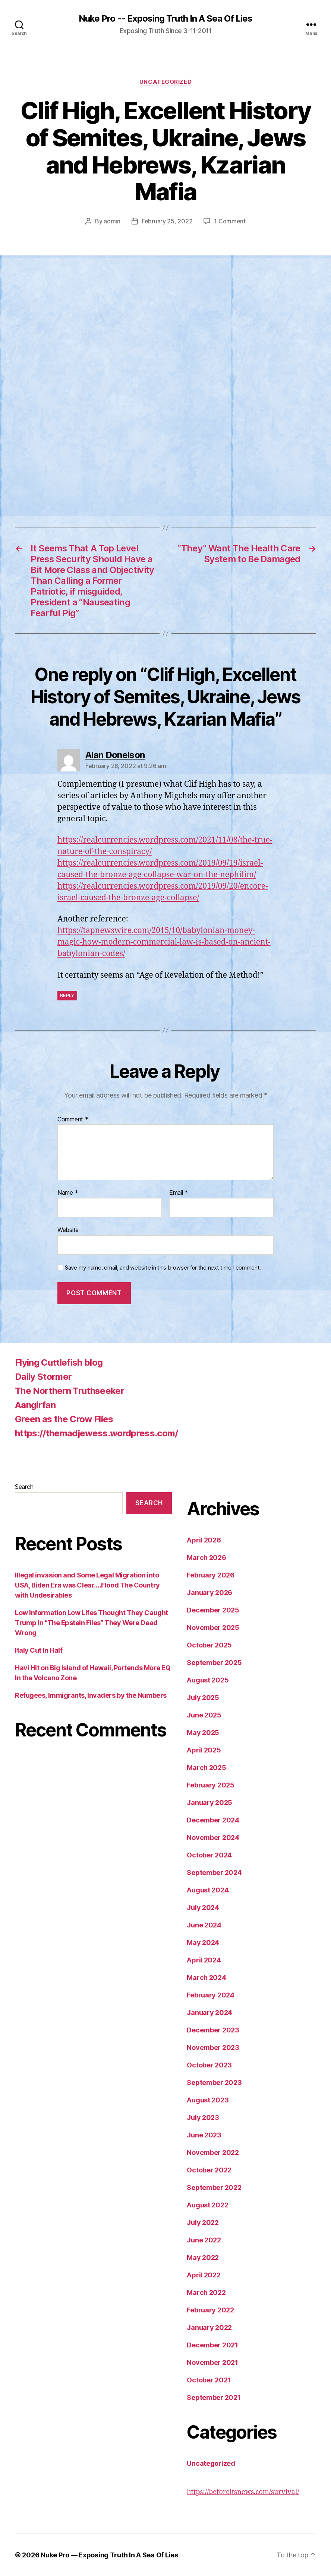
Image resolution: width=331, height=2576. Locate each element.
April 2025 (204, 1750)
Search (24, 1486)
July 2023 (203, 2117)
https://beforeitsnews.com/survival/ (243, 2492)
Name (67, 1193)
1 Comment (230, 221)
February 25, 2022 (167, 221)
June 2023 (204, 2135)
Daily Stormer (43, 1376)
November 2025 (213, 1627)
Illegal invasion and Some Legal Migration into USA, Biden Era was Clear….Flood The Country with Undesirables (87, 1585)
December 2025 (213, 1610)
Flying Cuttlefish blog (59, 1362)
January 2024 (209, 2012)
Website (68, 1229)
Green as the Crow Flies (64, 1419)
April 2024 (204, 1960)
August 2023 (207, 2100)
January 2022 (209, 2327)
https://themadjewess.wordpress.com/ (96, 1433)
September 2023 (214, 2082)
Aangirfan (35, 1405)
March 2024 (206, 1977)
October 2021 (209, 2380)
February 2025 (210, 1785)
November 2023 (213, 2047)
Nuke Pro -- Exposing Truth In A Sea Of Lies (165, 18)
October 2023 (209, 2065)
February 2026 (210, 1575)
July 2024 (203, 1907)
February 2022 (210, 2310)
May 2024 (203, 1942)
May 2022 (203, 2257)
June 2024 (204, 1925)
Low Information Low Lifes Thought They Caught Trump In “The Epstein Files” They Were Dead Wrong (91, 1623)
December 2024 (213, 1820)
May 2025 (203, 1732)
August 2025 (207, 1680)
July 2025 (203, 1697)
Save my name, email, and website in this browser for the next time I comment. (163, 1267)
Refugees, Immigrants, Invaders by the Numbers (91, 1695)
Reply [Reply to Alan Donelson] (67, 995)
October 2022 (209, 2170)
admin (112, 221)
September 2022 (214, 2187)
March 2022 (206, 2292)
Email (178, 1193)
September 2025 (214, 1662)
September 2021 (213, 2397)
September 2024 (214, 1872)
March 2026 (206, 1557)
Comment (72, 1119)
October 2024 (209, 1855)
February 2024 (210, 1995)
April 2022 (203, 2275)
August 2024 (207, 1890)
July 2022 (203, 2222)
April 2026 (204, 1540)
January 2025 (209, 1802)
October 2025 (209, 1645)
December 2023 (213, 2030)
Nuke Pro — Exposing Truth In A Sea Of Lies (109, 2555)
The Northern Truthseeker (69, 1390)
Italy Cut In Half (38, 1650)
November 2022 (213, 2152)
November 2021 (212, 2362)
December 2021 (212, 2345)
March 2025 (206, 1767)
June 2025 (204, 1715)
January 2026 (209, 1592)
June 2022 (204, 2240)
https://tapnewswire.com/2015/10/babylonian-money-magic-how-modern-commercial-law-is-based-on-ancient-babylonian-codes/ (164, 942)
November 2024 (213, 1837)
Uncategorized (165, 82)
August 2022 (207, 2205)
